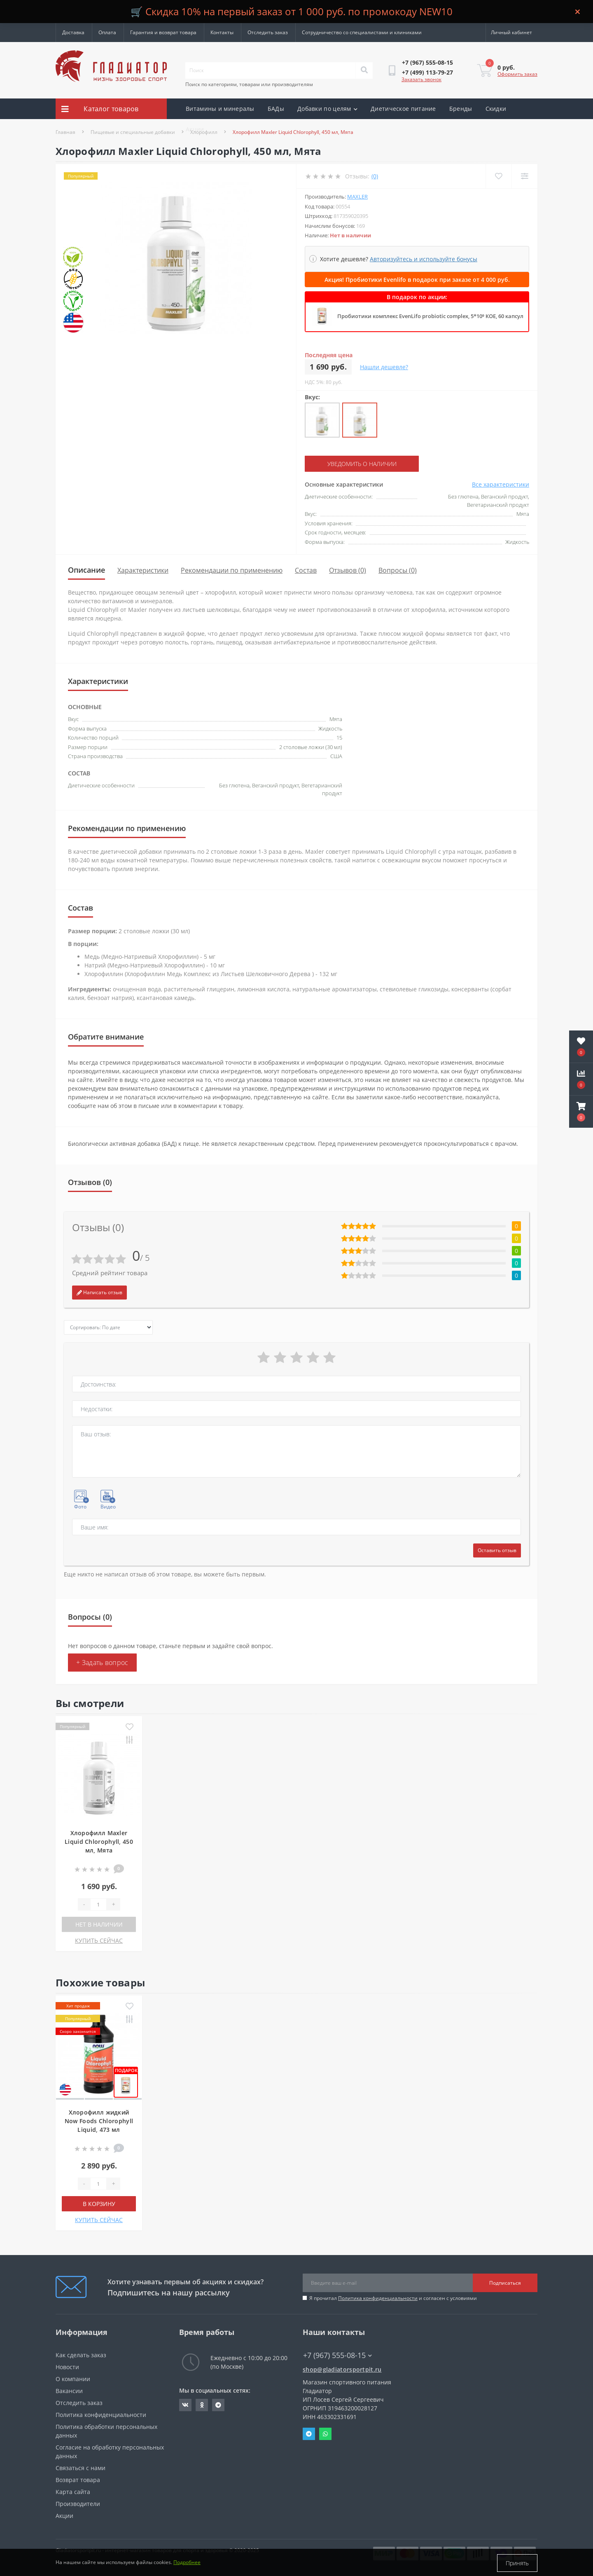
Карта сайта (73, 2492)
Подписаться (505, 2282)
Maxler (357, 196)
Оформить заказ (517, 73)
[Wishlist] (498, 176)
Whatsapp (325, 2434)
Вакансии (69, 2391)
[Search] (364, 70)
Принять (517, 2563)
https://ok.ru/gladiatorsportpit (202, 2405)
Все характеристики (500, 484)
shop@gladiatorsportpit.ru (342, 2369)
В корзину (99, 2204)
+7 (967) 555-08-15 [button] (337, 2355)
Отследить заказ (267, 32)
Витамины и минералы (220, 108)
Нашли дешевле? (384, 367)
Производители (78, 2504)
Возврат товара (78, 2480)
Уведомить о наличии (355, 464)
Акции (195, 129)
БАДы (276, 108)
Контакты (221, 32)
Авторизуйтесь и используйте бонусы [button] (423, 259)
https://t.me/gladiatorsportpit (218, 2405)
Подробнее (187, 2563)
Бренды (460, 108)
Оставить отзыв (497, 1550)
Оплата (107, 32)
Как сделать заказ (81, 2355)
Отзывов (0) (347, 569)
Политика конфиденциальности (378, 2298)
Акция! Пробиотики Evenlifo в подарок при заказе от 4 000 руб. (417, 279)
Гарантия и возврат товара (163, 32)
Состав (306, 569)
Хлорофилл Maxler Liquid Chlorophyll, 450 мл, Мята (99, 1841)
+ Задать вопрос (102, 1662)
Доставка (73, 32)
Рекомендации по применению (231, 569)
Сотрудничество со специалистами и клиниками (362, 32)
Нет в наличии (99, 1924)
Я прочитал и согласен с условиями (393, 2298)
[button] (581, 1112)
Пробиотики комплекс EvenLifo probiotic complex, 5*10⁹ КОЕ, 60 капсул (430, 316)
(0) (374, 176)
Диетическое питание (403, 108)
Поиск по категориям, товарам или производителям (249, 84)
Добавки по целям (327, 108)
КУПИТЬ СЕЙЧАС (99, 1940)
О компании (73, 2379)
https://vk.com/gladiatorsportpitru (185, 2405)
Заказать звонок (421, 79)
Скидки (496, 108)
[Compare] (524, 176)
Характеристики (142, 569)
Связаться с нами (80, 2468)
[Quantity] (98, 1904)
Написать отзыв (99, 1292)
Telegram (309, 2434)
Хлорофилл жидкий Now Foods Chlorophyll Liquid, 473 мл (99, 2120)
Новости (67, 2367)
